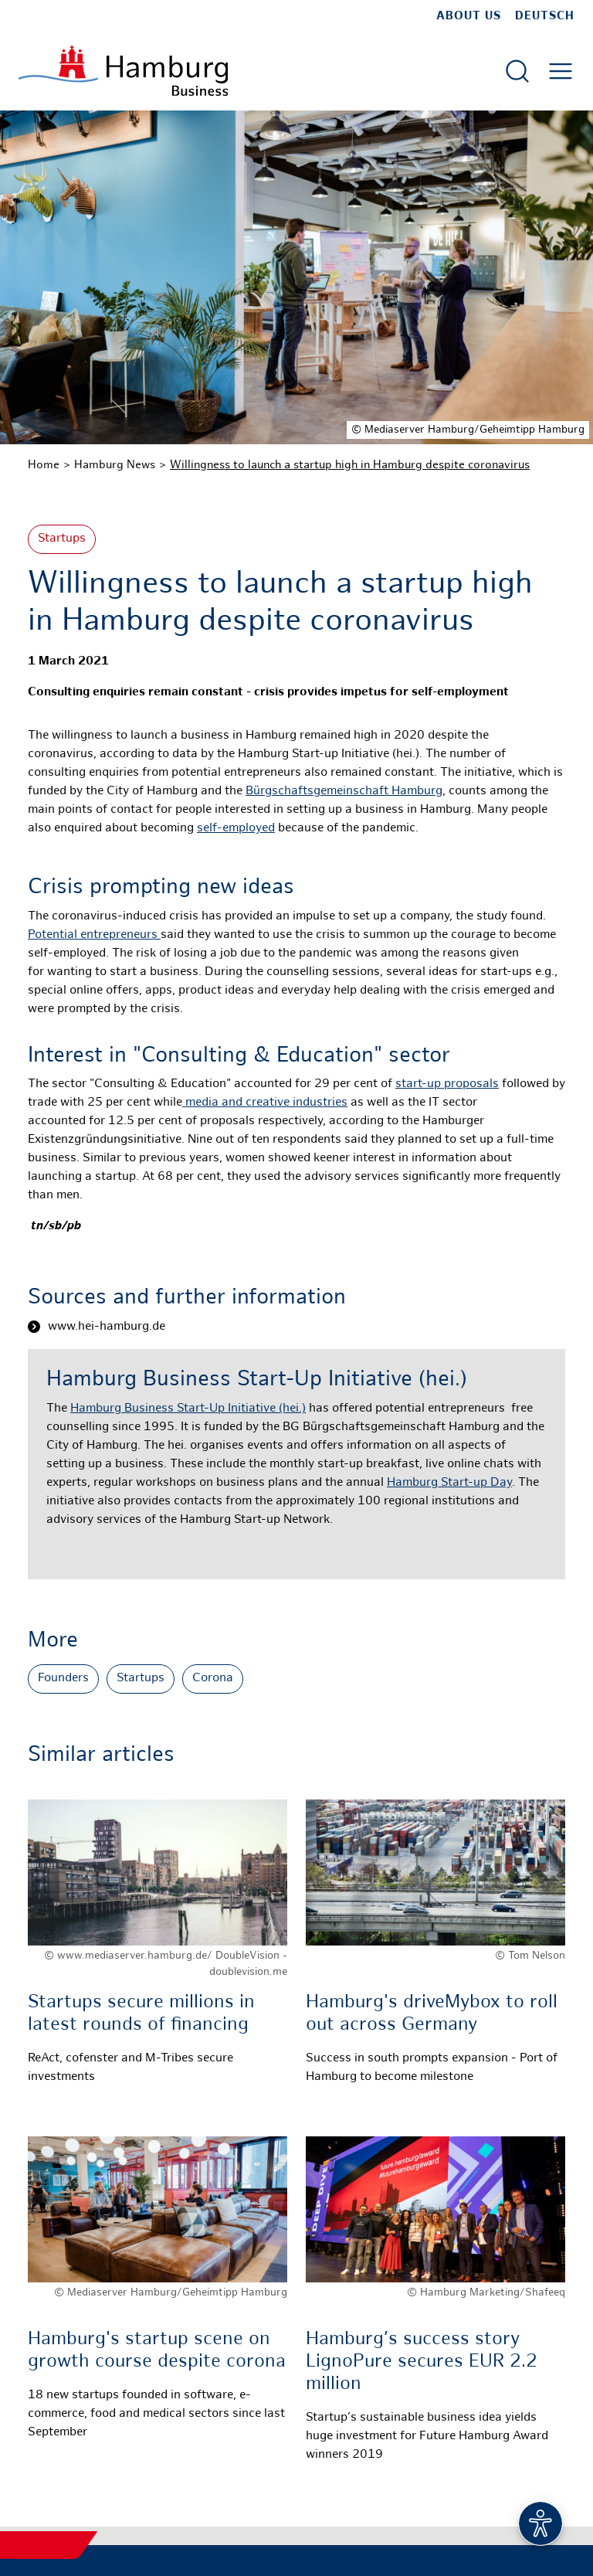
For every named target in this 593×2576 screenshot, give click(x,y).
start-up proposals (447, 1084)
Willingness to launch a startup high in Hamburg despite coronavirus (350, 465)
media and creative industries (264, 1103)
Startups (62, 539)
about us (468, 16)
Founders (63, 1678)
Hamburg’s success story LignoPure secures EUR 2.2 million (421, 2362)
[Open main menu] (560, 71)
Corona (212, 1678)
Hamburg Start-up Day (449, 1483)
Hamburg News (114, 465)
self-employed (236, 828)
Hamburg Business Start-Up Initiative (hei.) (188, 1409)
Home (43, 465)
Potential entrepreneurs (94, 935)
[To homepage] (123, 71)
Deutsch (544, 16)
